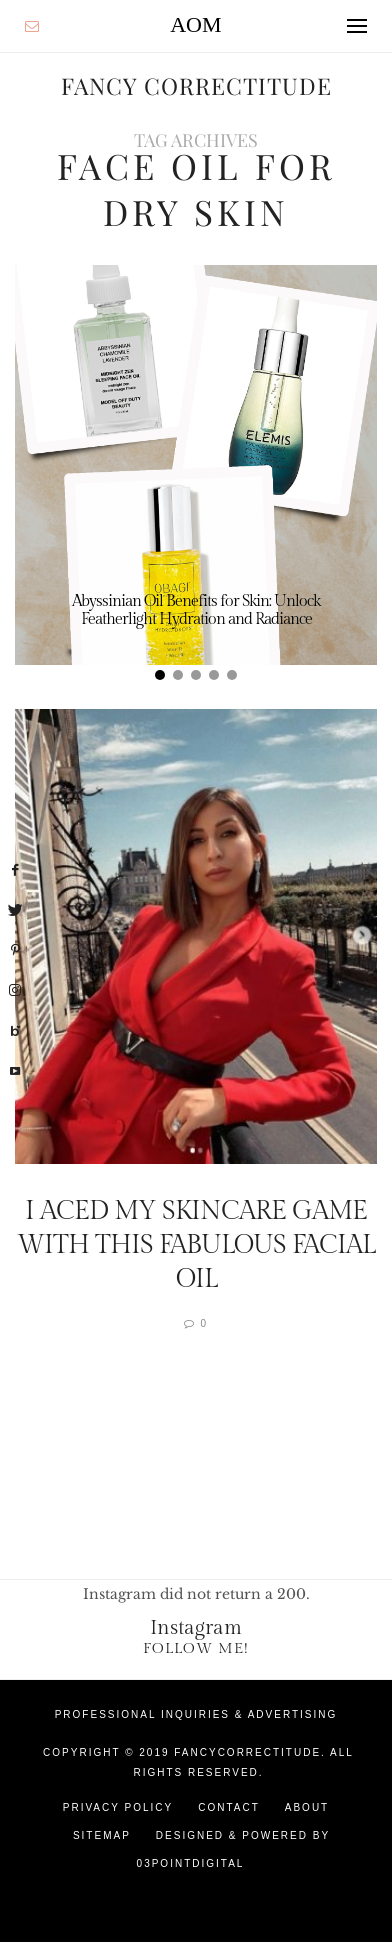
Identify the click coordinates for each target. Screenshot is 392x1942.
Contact (229, 1807)
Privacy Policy (118, 1807)
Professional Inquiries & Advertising (196, 1714)
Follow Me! (196, 1648)
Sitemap (102, 1835)
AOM (195, 24)
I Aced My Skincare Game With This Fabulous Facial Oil (196, 1245)
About (307, 1807)
